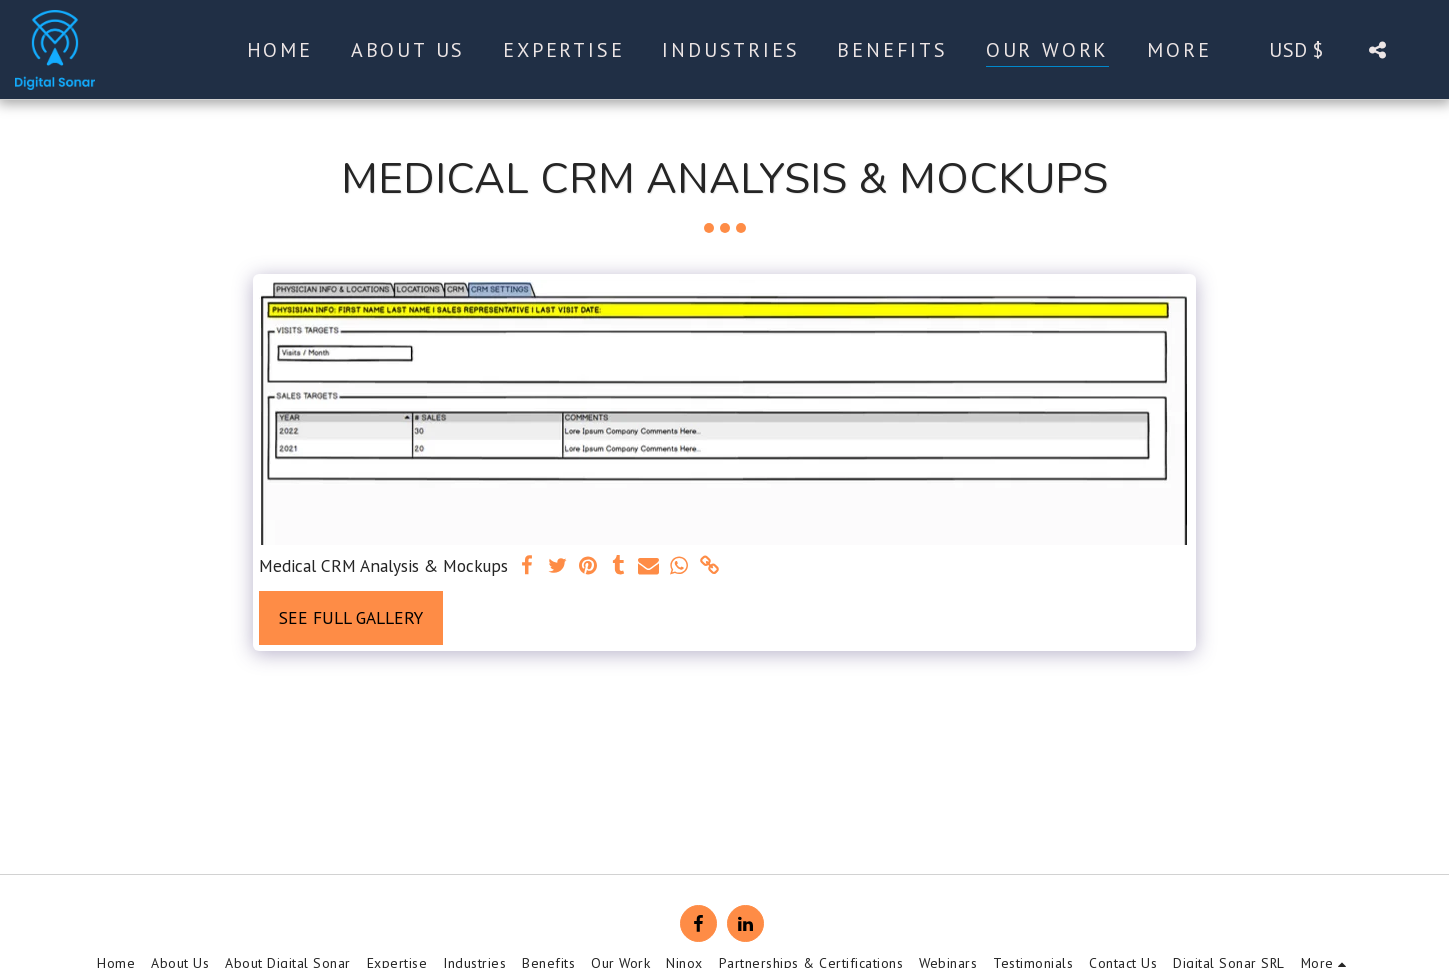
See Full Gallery (351, 617)
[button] (1377, 49)
